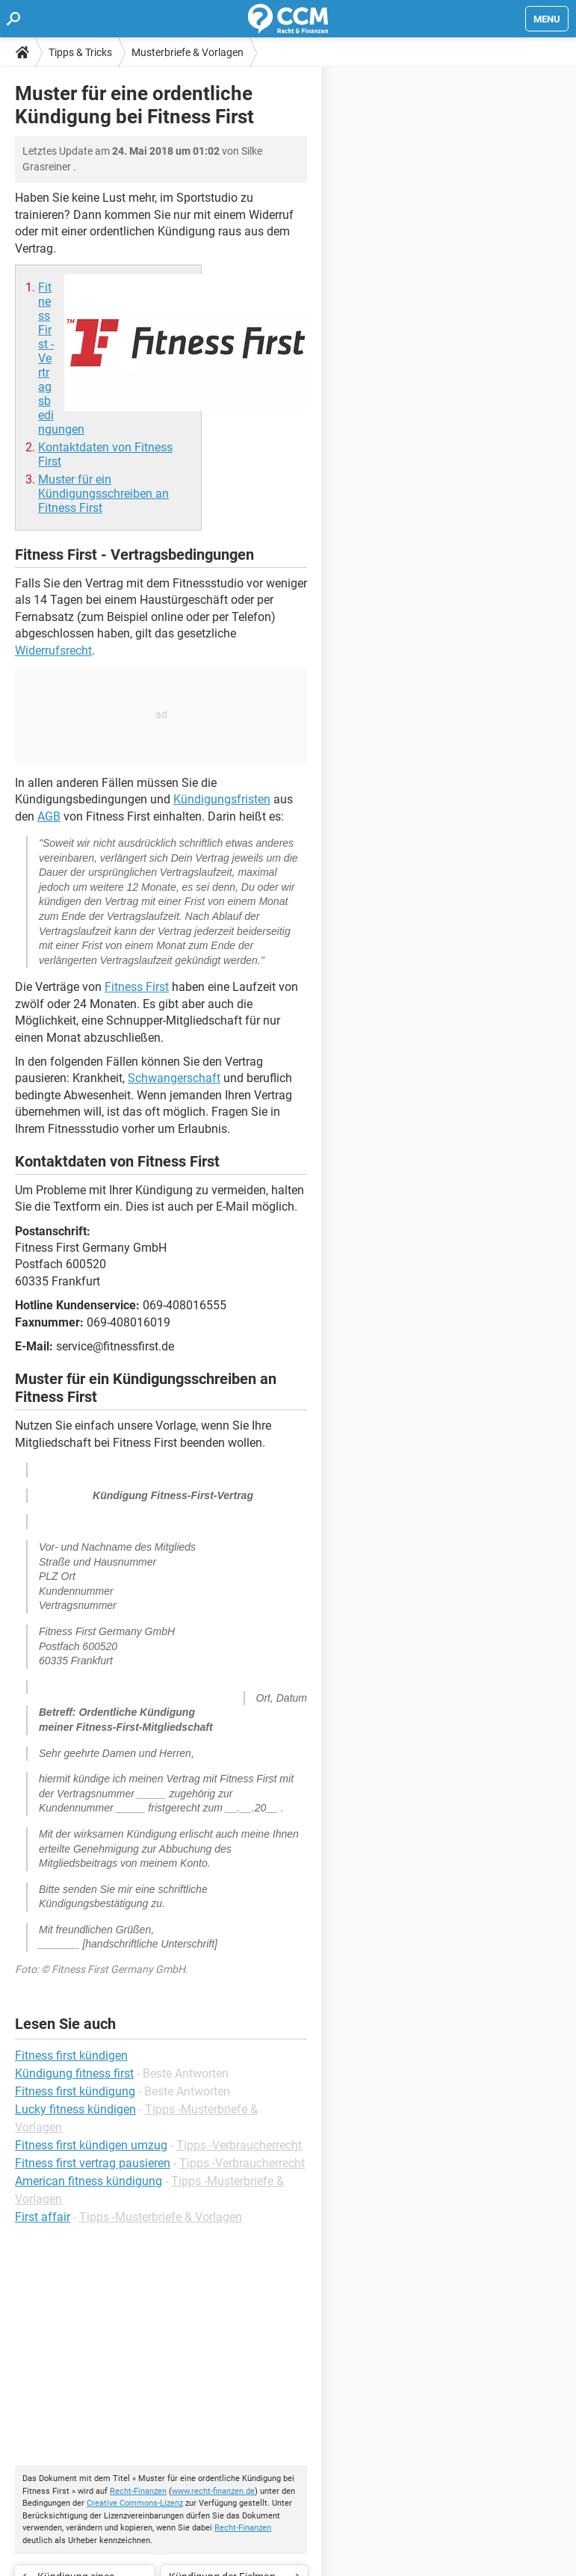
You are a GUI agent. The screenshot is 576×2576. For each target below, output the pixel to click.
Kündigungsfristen (221, 799)
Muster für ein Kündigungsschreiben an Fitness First (103, 493)
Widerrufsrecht (53, 650)
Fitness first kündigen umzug (91, 2145)
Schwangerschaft (174, 1078)
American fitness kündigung (88, 2181)
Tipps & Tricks (80, 52)
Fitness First (137, 987)
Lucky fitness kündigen (75, 2109)
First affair (42, 2217)
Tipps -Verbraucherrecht (239, 2145)
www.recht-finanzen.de (213, 2491)
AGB (49, 816)
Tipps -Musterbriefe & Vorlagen (160, 2217)
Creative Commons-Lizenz (135, 2503)
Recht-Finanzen (138, 2491)
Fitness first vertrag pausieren (92, 2163)
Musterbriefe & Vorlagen (187, 52)
